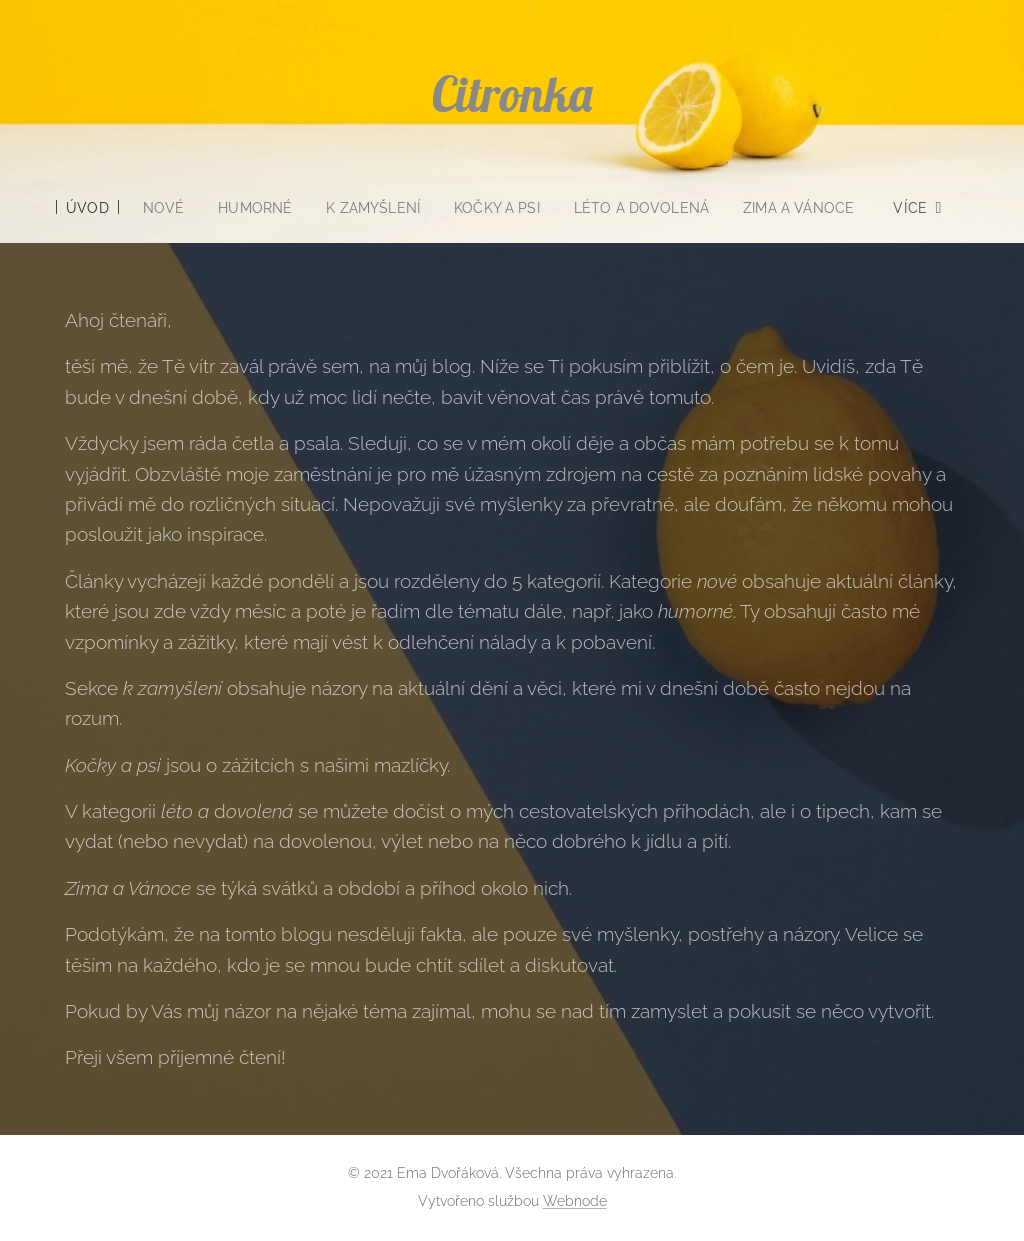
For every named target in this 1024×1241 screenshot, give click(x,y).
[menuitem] (79, 208)
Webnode (575, 1201)
